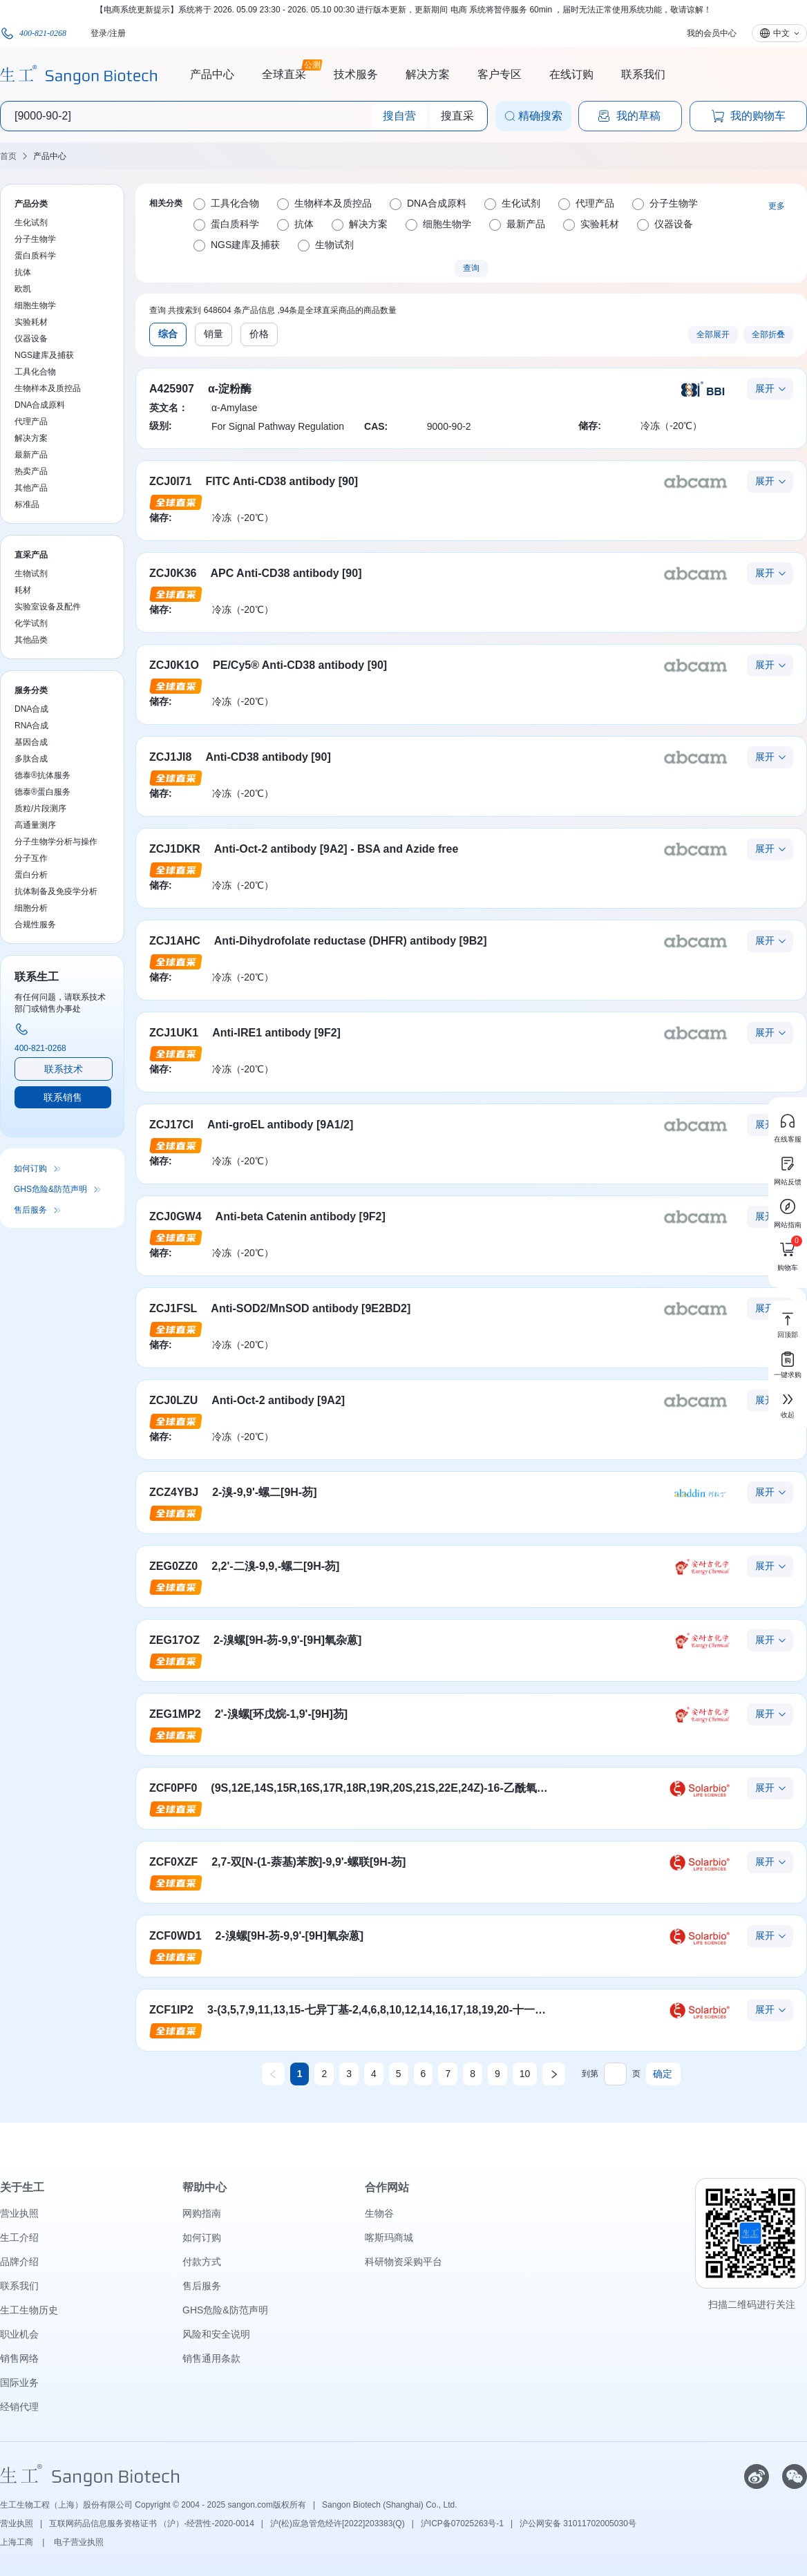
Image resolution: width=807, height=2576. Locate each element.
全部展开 (713, 334)
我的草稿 (629, 116)
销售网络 (19, 2358)
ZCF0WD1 (175, 1936)
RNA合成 (31, 725)
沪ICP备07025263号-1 (462, 2523)
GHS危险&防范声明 (50, 1189)
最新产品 (31, 455)
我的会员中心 (712, 33)
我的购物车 (748, 116)
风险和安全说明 (216, 2334)
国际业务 (19, 2382)
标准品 (27, 504)
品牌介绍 (19, 2261)
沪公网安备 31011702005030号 (578, 2523)
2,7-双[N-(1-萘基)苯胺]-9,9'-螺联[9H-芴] (308, 1862)
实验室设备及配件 (48, 607)
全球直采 (284, 72)
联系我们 (643, 74)
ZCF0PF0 (173, 1788)
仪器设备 (31, 338)
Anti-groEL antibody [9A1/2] (280, 1124)
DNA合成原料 (40, 405)
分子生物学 (35, 239)
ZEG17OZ (174, 1640)
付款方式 (201, 2261)
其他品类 (31, 640)
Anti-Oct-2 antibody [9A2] (278, 1400)
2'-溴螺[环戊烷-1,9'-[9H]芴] (281, 1714)
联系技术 (63, 1068)
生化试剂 (31, 222)
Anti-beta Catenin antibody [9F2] (301, 1216)
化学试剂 (31, 623)
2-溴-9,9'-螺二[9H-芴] (264, 1492)
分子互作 (31, 858)
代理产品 (31, 421)
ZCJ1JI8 (170, 757)
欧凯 (23, 289)
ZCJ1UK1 (173, 1033)
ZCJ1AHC (174, 941)
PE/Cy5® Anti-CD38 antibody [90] (300, 665)
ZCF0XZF (173, 1862)
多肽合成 (31, 759)
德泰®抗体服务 (42, 775)
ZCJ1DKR (174, 849)
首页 (8, 156)
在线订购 (571, 74)
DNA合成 (31, 709)
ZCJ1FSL (173, 1308)
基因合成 (31, 742)
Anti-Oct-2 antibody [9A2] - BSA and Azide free (336, 849)
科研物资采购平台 (403, 2261)
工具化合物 (35, 372)
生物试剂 (31, 573)
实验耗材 (31, 322)
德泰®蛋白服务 (42, 792)
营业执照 (19, 2213)
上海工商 (17, 2542)
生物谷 (379, 2213)
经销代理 (19, 2406)
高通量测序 (35, 825)
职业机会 (19, 2334)
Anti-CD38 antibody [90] (267, 757)
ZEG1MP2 (175, 1714)
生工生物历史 (29, 2309)
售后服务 (30, 1210)
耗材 (23, 590)
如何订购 (30, 1168)
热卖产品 (31, 471)
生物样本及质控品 (48, 388)
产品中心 (212, 74)
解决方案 (428, 74)
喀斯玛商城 (389, 2237)
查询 (471, 268)
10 (525, 2073)
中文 (781, 33)
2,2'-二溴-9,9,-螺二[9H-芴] (275, 1566)
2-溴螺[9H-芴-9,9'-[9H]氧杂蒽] (287, 1640)
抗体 (23, 272)
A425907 (171, 389)
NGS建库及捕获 (44, 355)
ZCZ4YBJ (173, 1492)
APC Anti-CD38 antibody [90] (285, 573)
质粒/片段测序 (40, 808)
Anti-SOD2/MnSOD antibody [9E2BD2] (310, 1308)
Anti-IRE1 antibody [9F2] (276, 1033)
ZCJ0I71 (170, 481)
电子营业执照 (79, 2542)
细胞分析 (31, 908)
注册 (117, 33)
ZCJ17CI (171, 1124)
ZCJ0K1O (174, 665)
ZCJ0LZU (173, 1400)
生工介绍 (19, 2237)
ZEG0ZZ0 (173, 1566)
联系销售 (63, 1097)
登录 (99, 33)
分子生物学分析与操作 (56, 841)
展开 (765, 388)
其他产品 (31, 488)
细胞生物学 (35, 305)
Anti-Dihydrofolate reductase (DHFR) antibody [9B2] (350, 941)
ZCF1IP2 (171, 2010)
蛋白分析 (31, 875)
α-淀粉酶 (229, 389)
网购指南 (201, 2213)
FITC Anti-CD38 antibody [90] (281, 481)
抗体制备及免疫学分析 (56, 891)
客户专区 (499, 74)
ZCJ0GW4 (175, 1216)
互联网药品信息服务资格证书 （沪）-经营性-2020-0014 (151, 2523)
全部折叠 (768, 334)
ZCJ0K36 (172, 573)
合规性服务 (35, 924)
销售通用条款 (211, 2358)
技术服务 (356, 74)
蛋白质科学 (35, 256)
